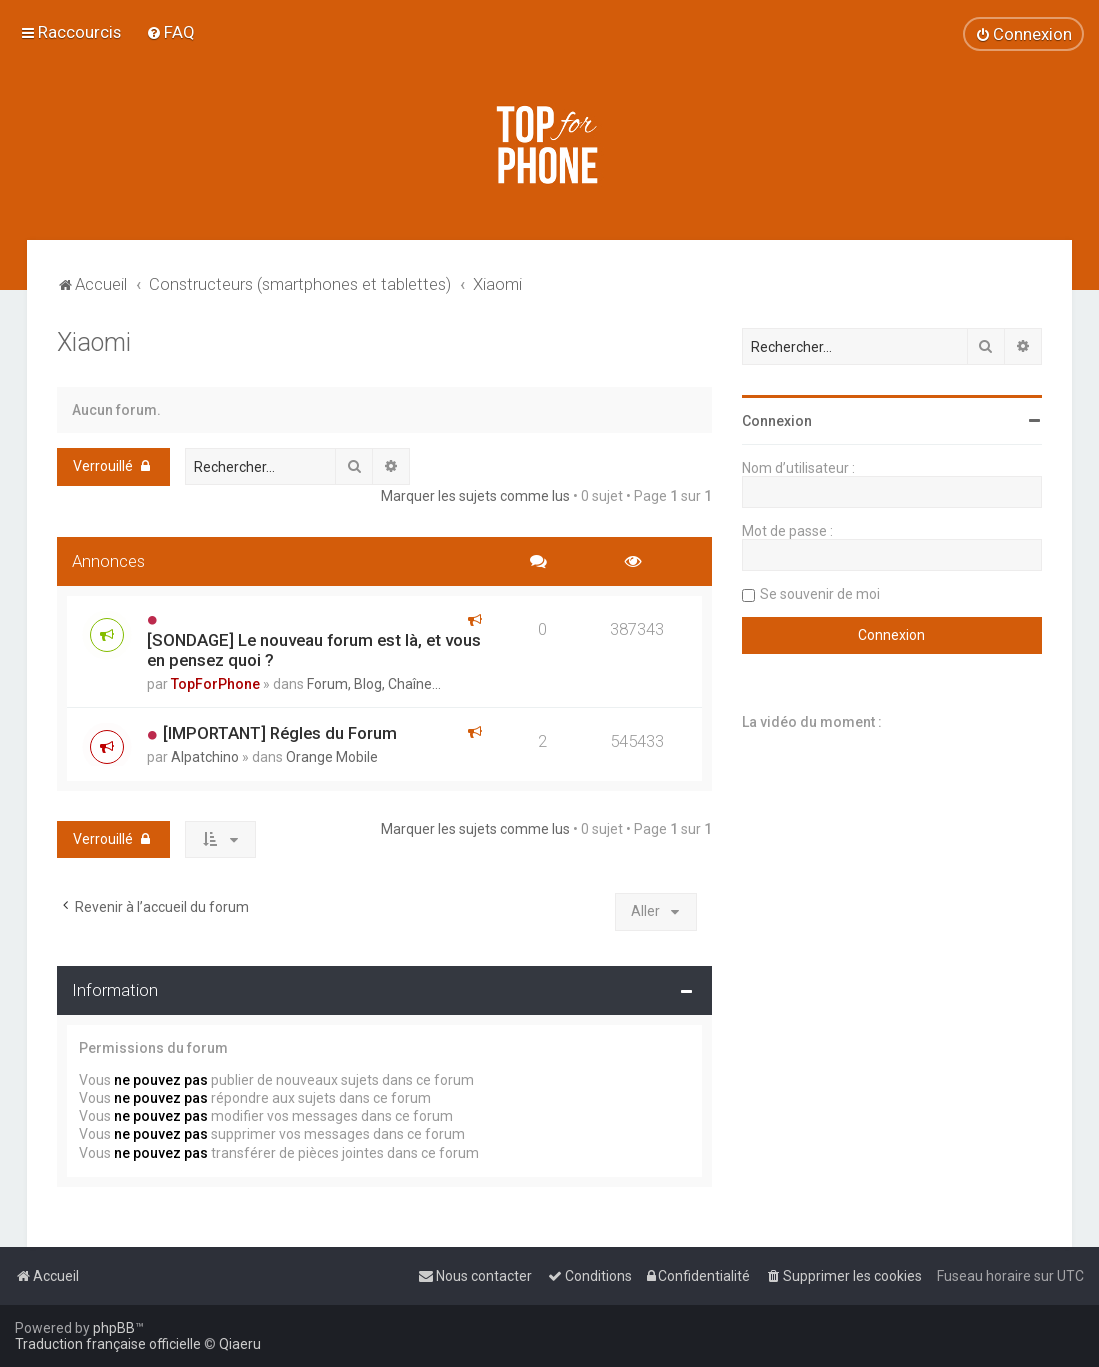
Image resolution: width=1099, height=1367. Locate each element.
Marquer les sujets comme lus (475, 496)
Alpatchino (205, 757)
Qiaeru (240, 1344)
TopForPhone (215, 684)
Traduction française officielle (108, 1344)
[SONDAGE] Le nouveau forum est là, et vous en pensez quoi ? (314, 650)
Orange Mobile (332, 757)
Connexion (777, 421)
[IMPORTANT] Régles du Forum (280, 733)
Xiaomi (94, 342)
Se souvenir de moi (820, 594)
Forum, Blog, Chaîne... (374, 684)
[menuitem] (170, 32)
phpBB (114, 1328)
